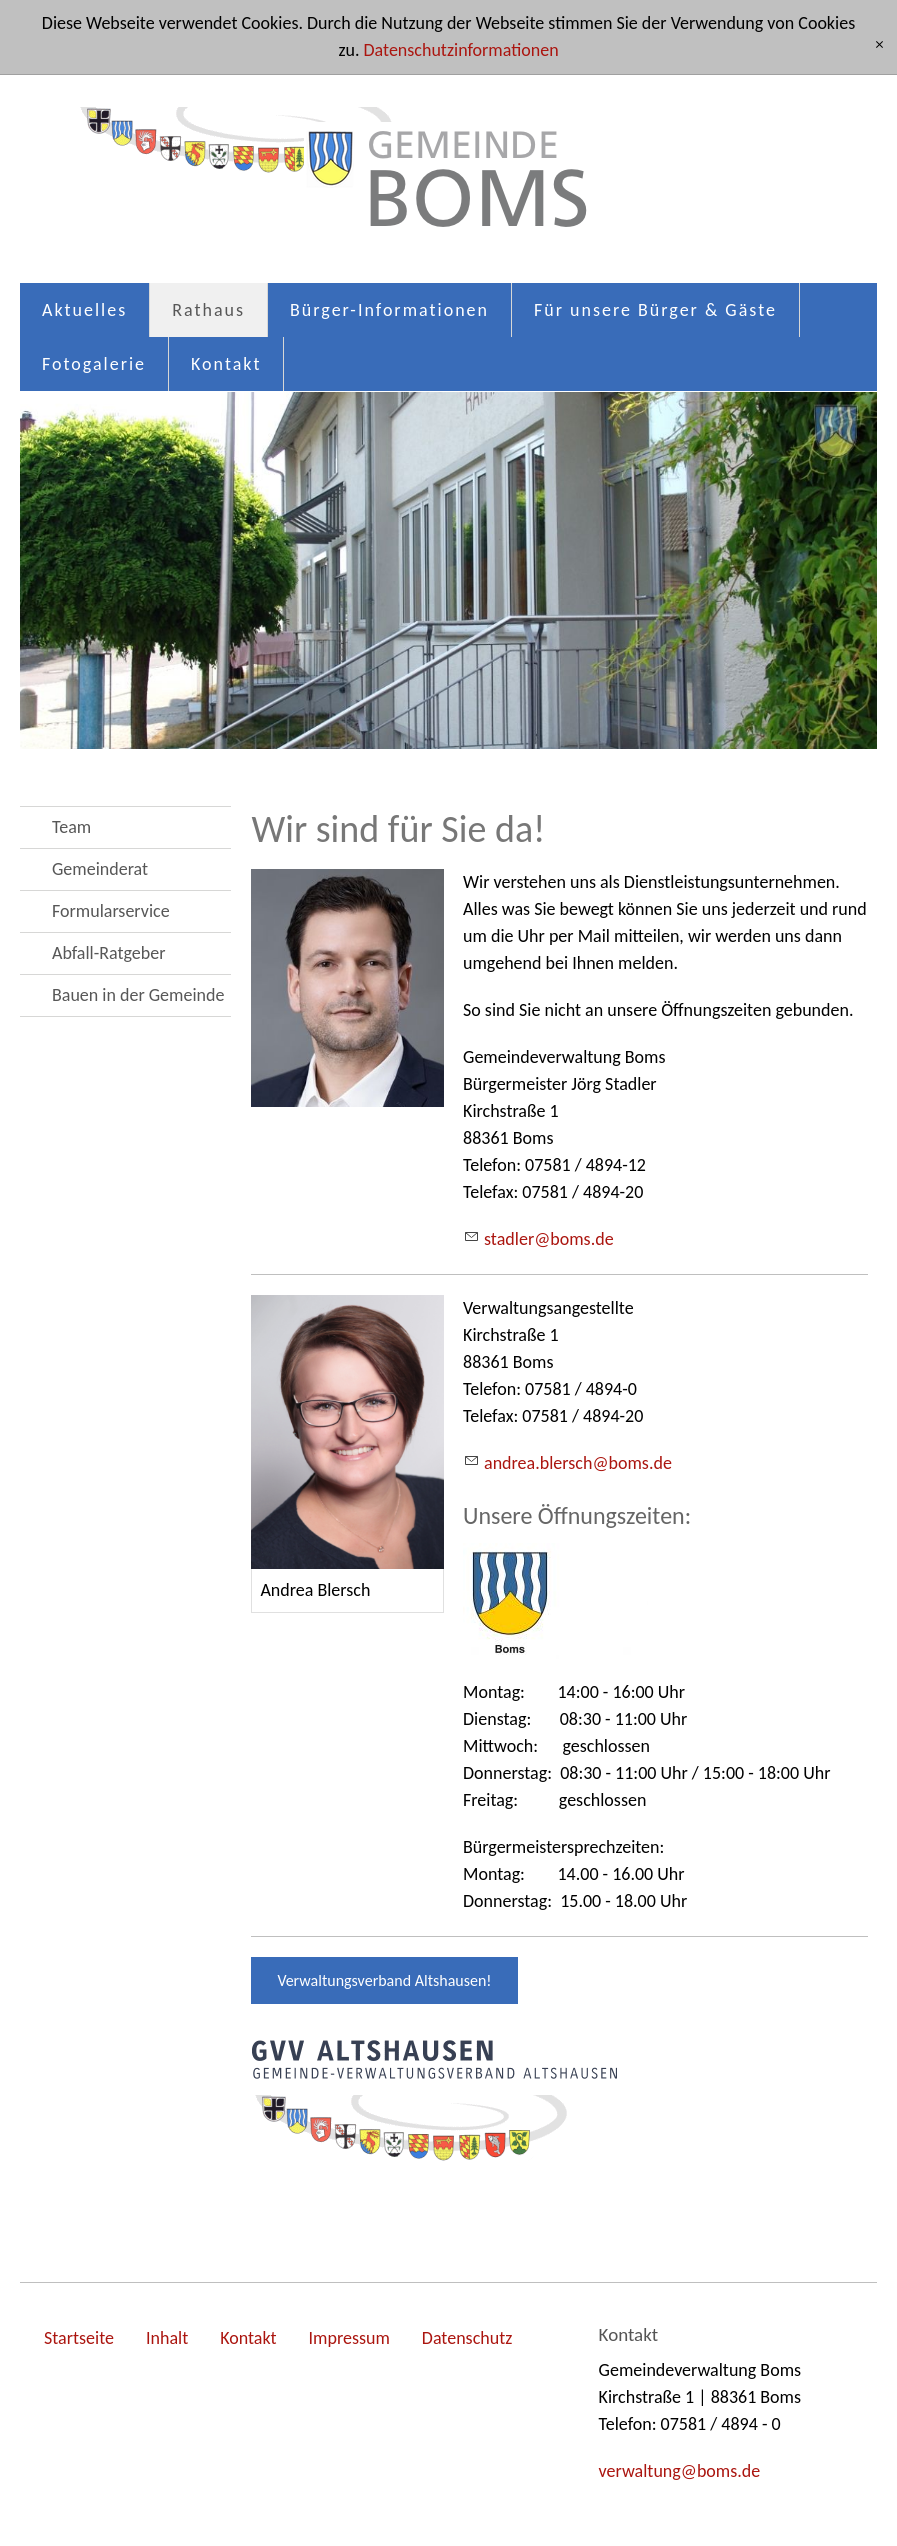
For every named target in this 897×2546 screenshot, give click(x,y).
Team (71, 827)
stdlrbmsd (549, 1239)
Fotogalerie (94, 364)
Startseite (79, 2338)
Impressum (349, 2338)
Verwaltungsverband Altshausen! (384, 1980)
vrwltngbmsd (680, 2471)
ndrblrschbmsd (578, 1463)
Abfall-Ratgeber (108, 953)
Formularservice (111, 911)
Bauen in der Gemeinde (138, 995)
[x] (879, 45)
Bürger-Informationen (389, 310)
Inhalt (167, 2338)
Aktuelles (84, 310)
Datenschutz (467, 2338)
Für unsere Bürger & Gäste (655, 310)
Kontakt (226, 364)
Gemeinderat (100, 869)
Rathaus (208, 310)
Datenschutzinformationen (461, 50)
